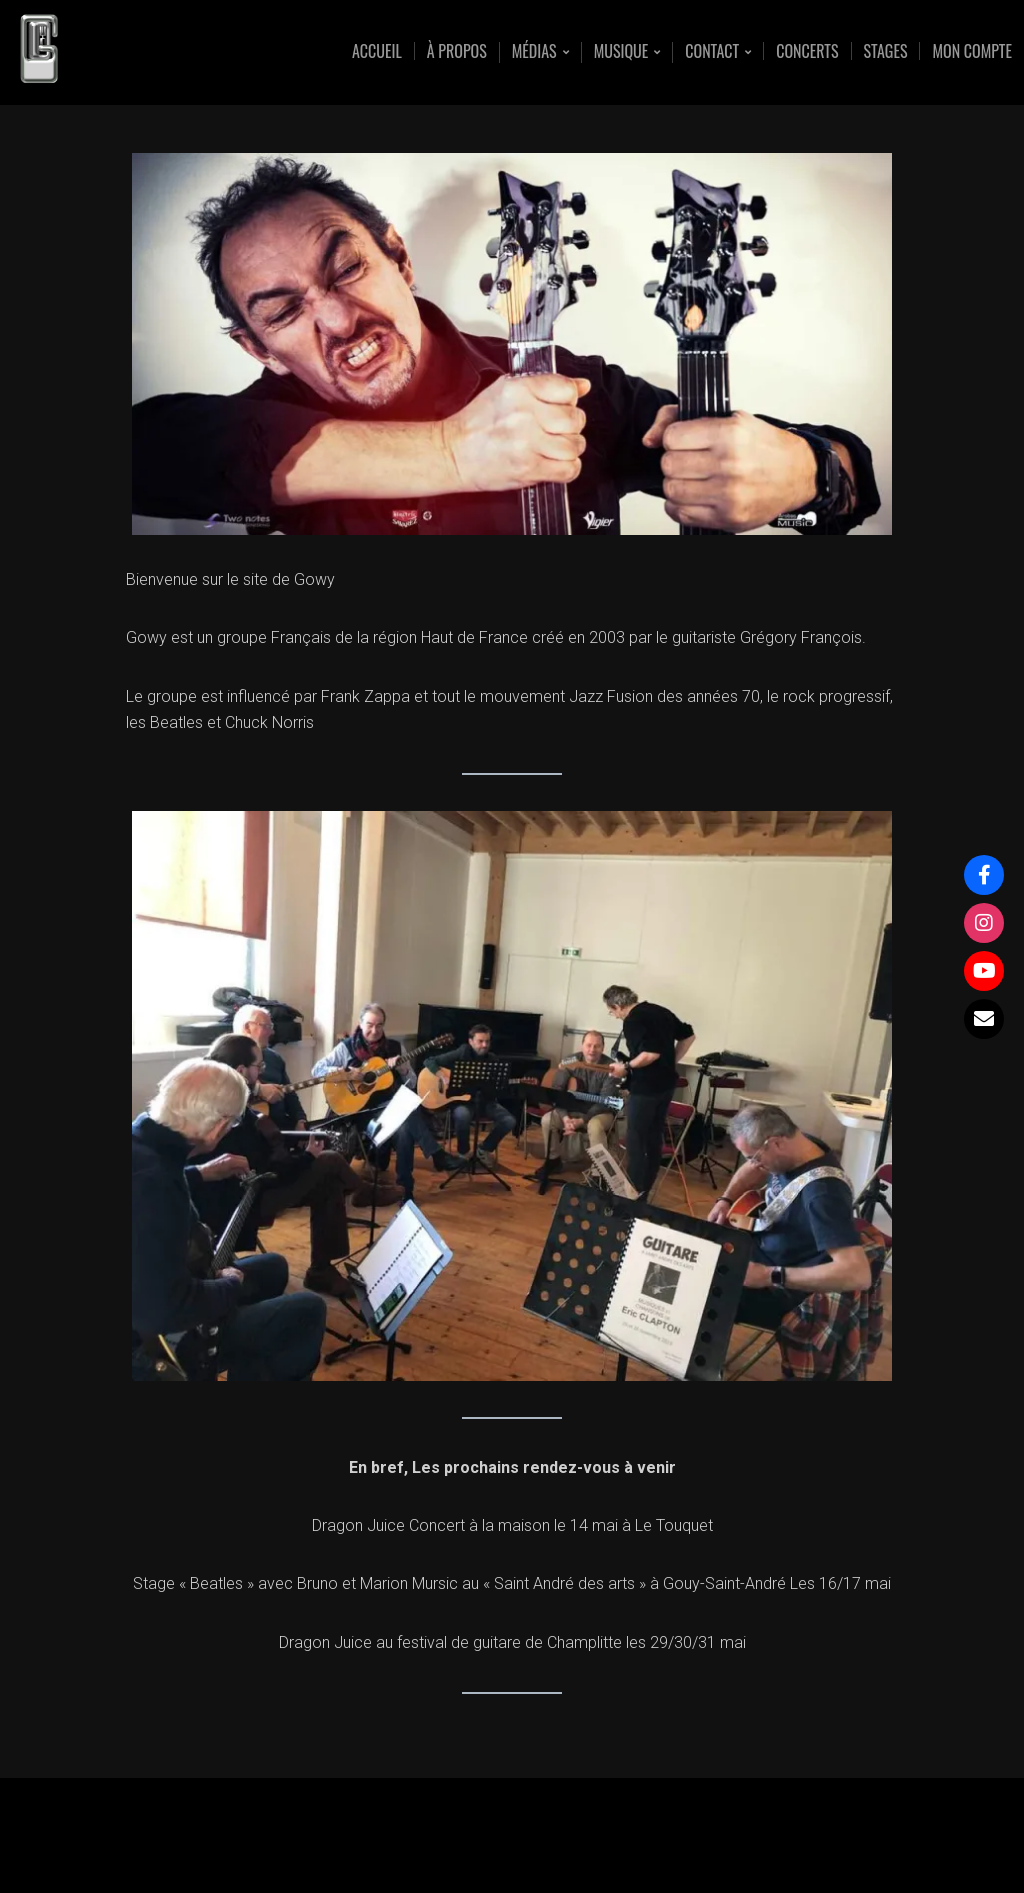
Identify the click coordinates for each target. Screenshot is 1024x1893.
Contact (712, 52)
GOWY (150, 52)
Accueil (377, 51)
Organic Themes (551, 1846)
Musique (621, 52)
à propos (457, 51)
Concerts (807, 51)
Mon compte (972, 51)
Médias (534, 52)
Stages (886, 51)
